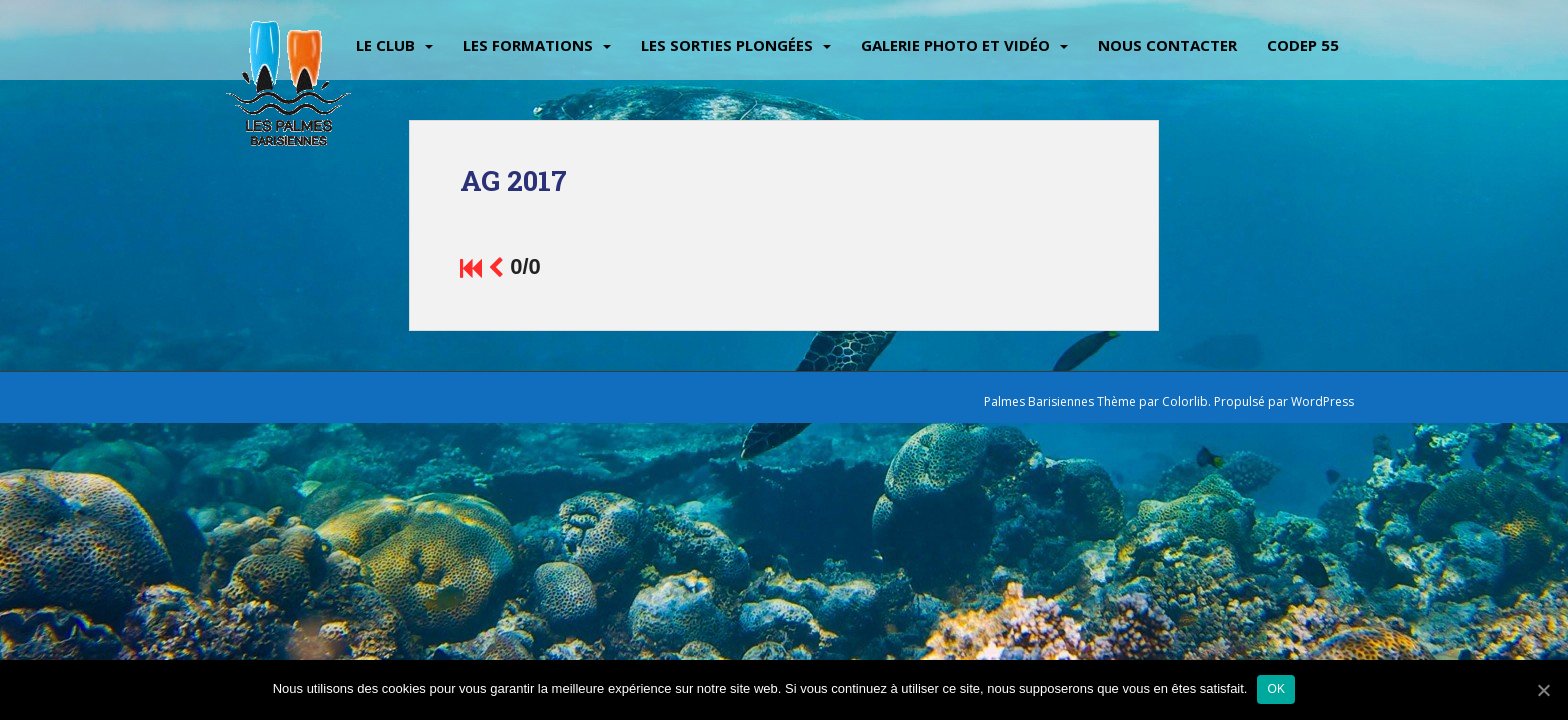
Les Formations (528, 45)
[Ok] (1543, 690)
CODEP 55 (1303, 45)
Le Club (385, 45)
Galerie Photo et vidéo (955, 45)
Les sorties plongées (727, 45)
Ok (1276, 689)
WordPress (1322, 401)
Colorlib (1185, 401)
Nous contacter (1167, 45)
